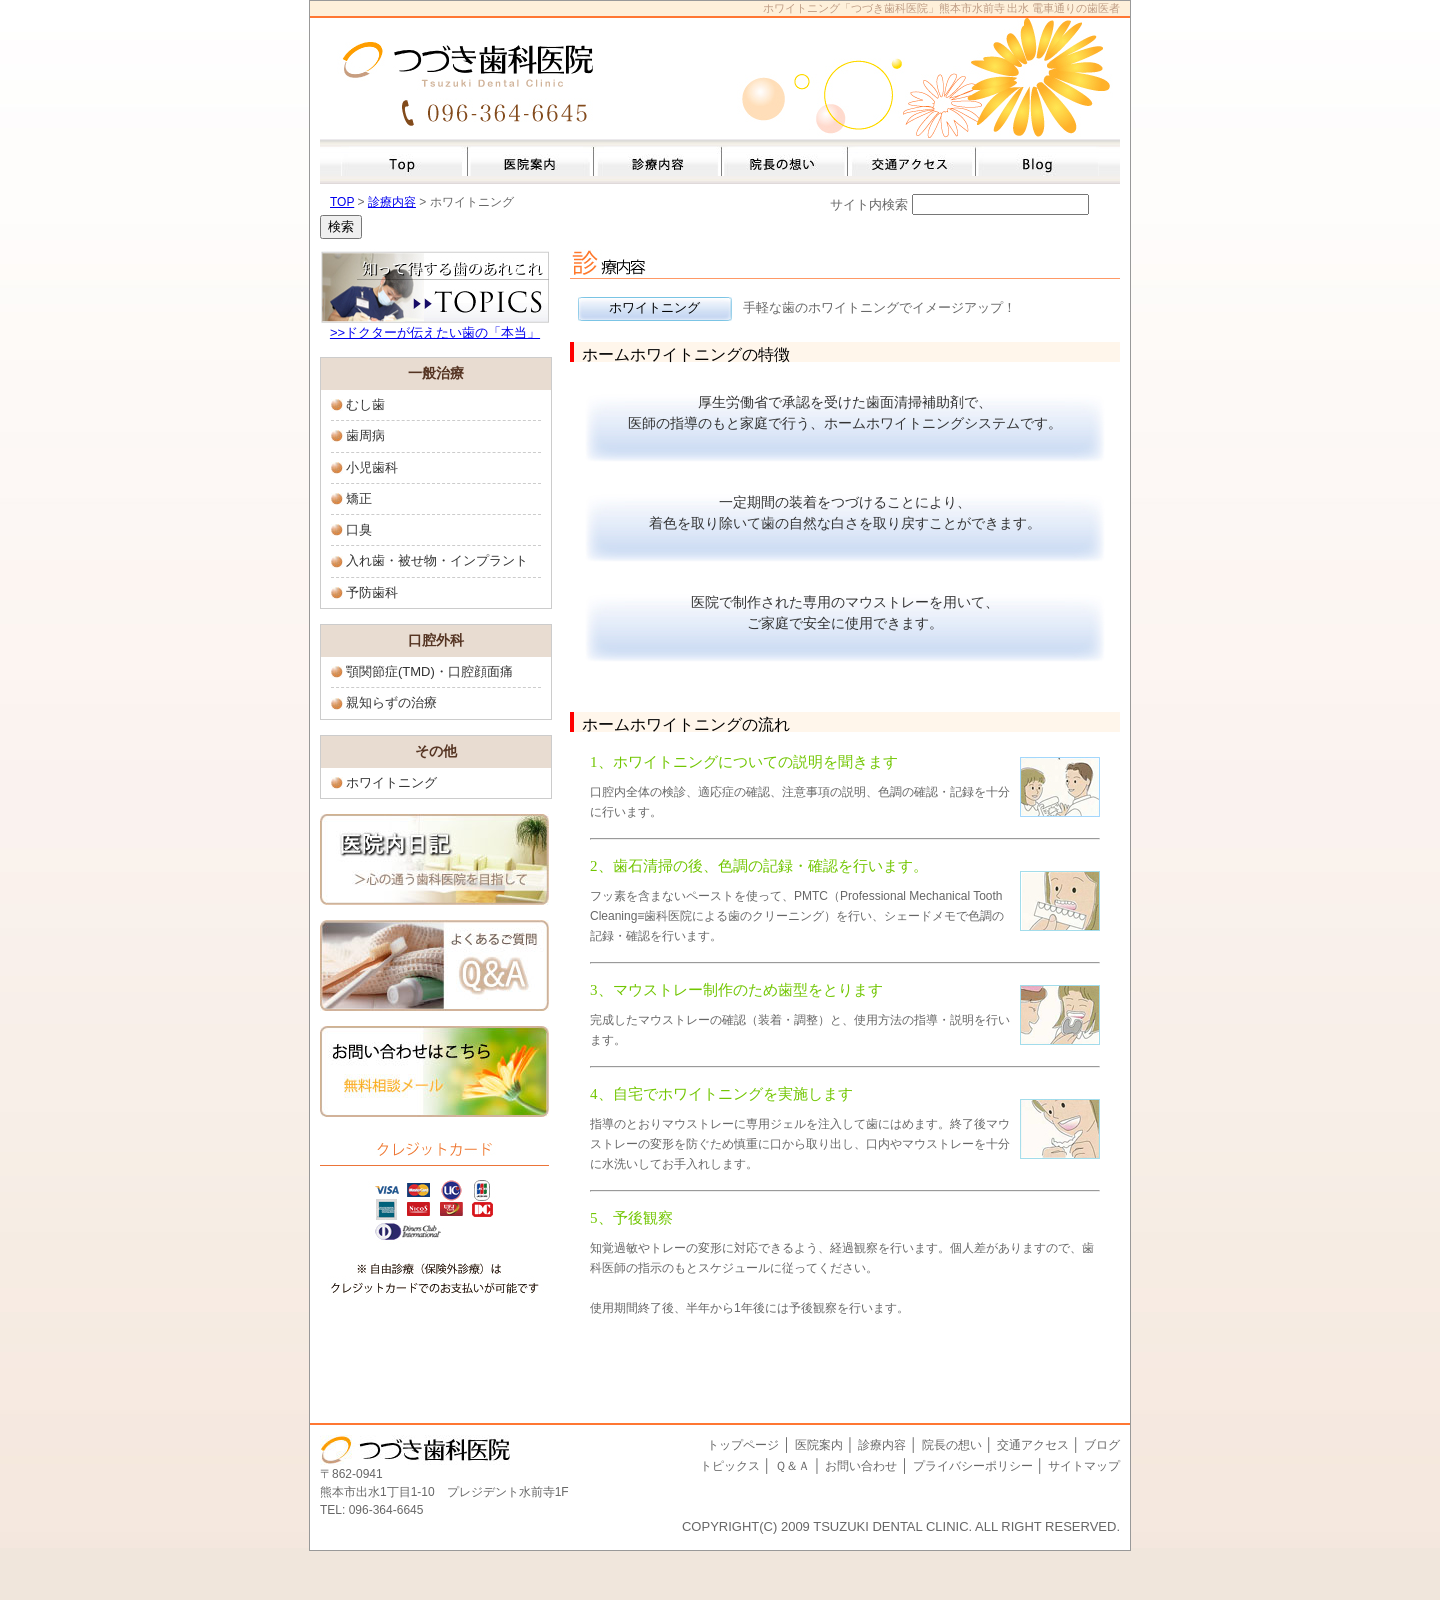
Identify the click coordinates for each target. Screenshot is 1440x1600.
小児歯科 (372, 467)
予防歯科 (372, 592)
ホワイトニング (391, 782)
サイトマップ (1084, 1466)
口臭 (359, 529)
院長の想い (952, 1445)
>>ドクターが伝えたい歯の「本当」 (435, 332)
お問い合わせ (861, 1466)
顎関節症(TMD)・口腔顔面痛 (429, 671)
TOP (342, 202)
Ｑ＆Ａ (792, 1466)
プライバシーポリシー (973, 1466)
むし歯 (365, 404)
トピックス (730, 1466)
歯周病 (365, 435)
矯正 (359, 498)
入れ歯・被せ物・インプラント (437, 560)
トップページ (743, 1445)
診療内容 (392, 202)
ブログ (1102, 1445)
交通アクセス (1034, 1445)
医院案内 (819, 1445)
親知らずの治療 (391, 702)
